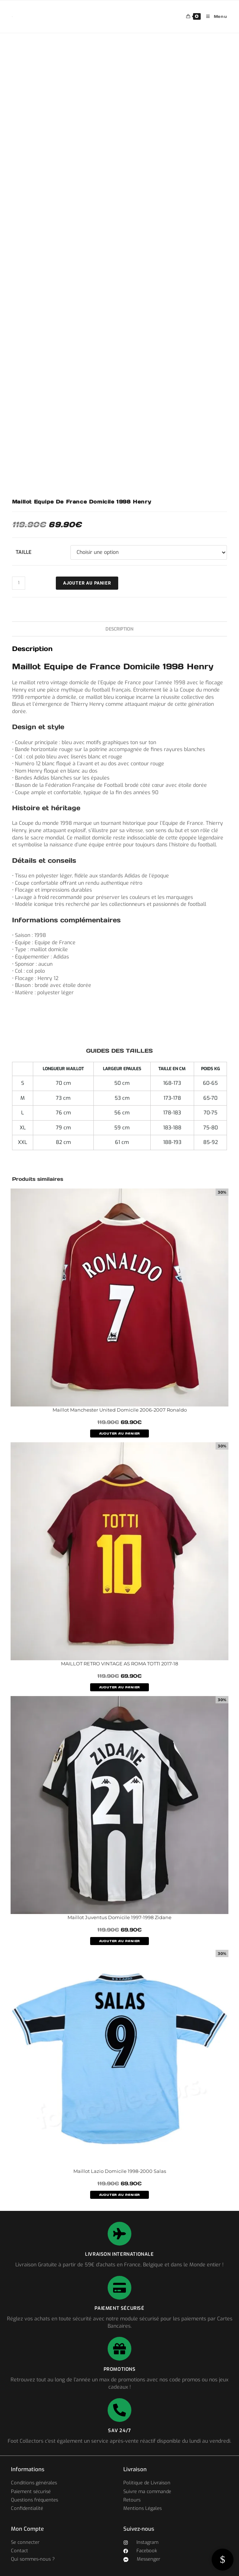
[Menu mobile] (214, 16)
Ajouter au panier (87, 583)
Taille (23, 552)
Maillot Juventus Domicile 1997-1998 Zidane (119, 1917)
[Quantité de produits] (18, 583)
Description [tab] (119, 629)
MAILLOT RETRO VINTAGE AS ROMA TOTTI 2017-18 (119, 1663)
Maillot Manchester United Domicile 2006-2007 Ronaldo (120, 1410)
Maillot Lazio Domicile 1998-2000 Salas (119, 2171)
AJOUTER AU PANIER (119, 1433)
